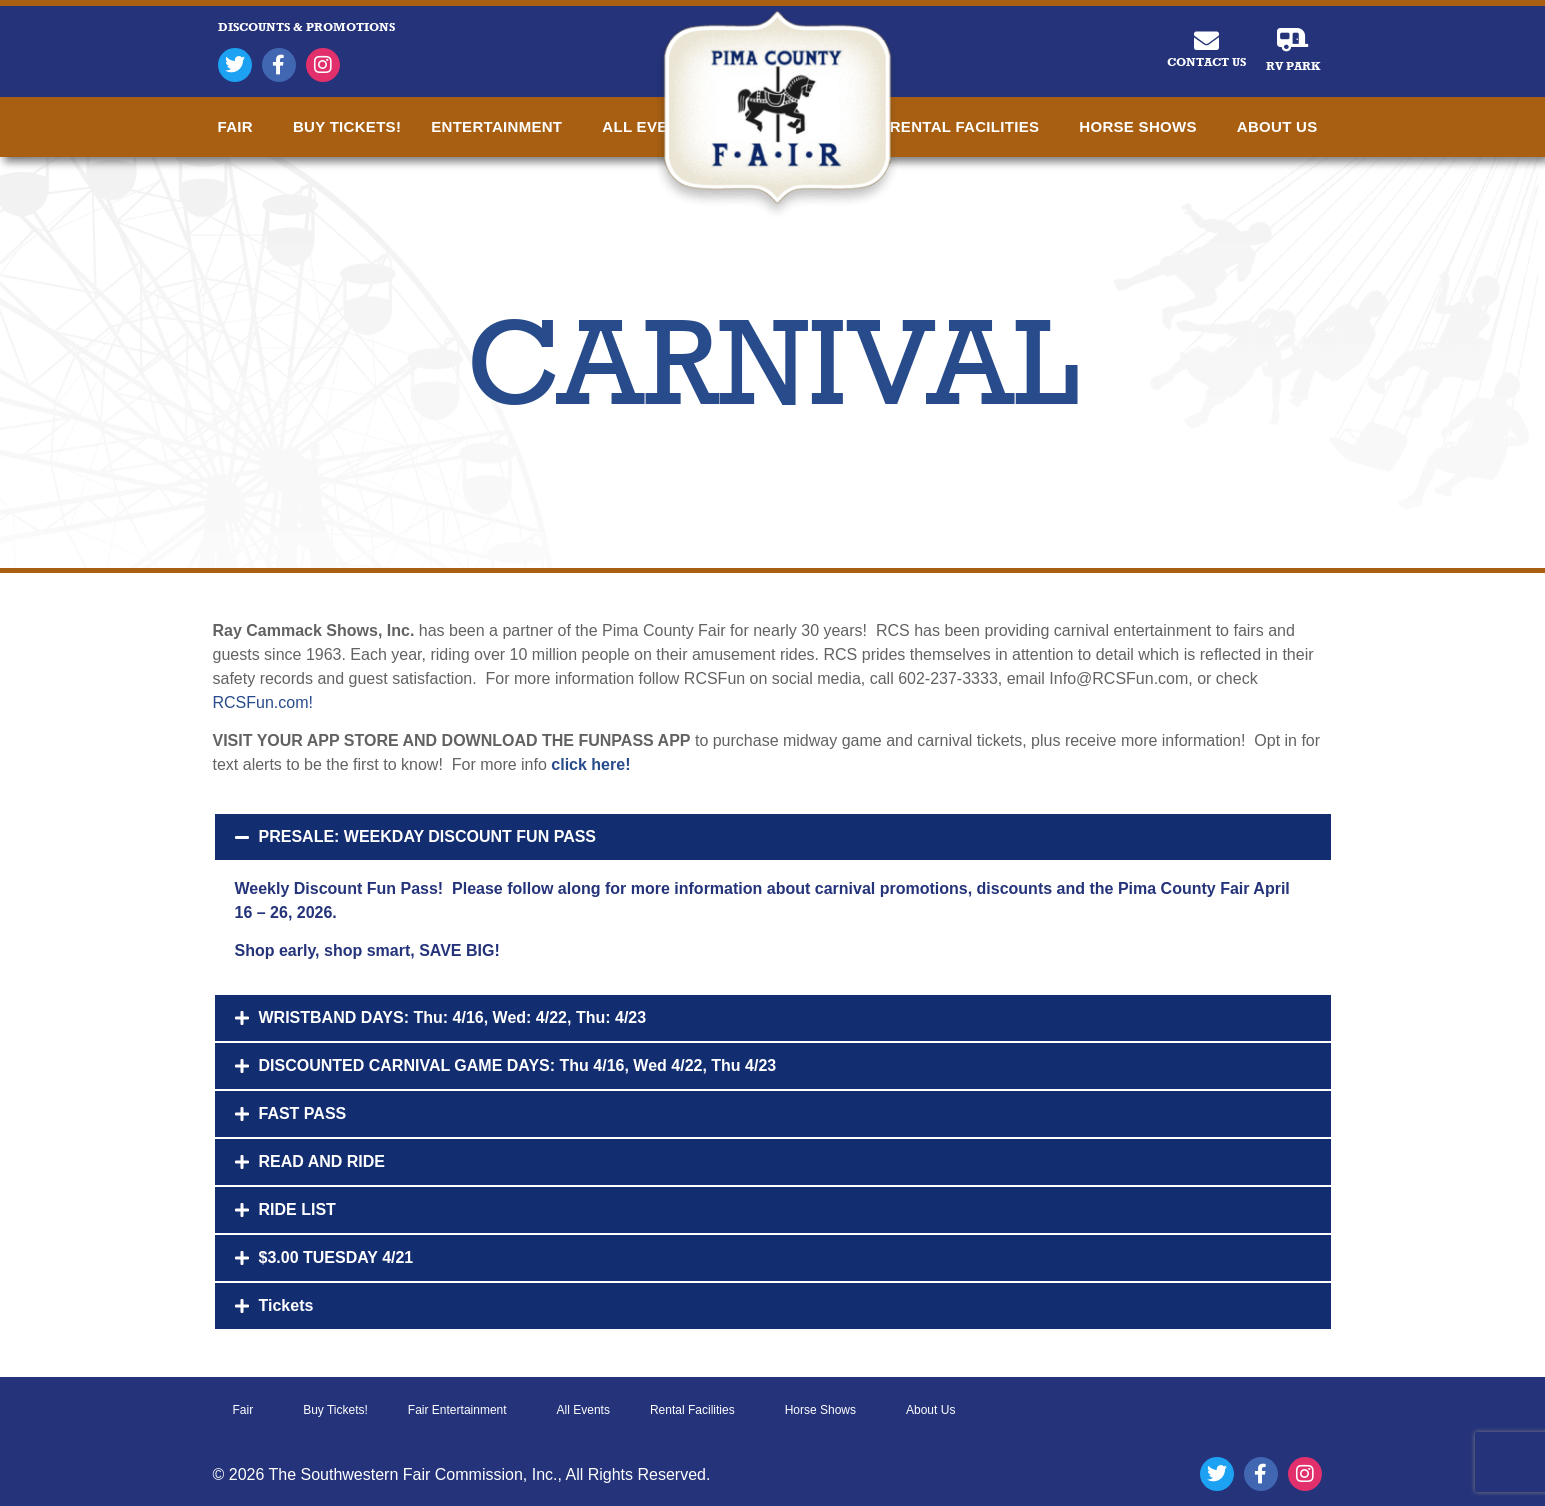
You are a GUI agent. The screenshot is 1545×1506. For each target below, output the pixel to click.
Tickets (286, 1305)
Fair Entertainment (462, 1410)
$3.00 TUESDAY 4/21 (336, 1257)
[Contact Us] (1206, 40)
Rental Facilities (970, 127)
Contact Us (1206, 62)
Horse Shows (1142, 127)
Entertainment (501, 127)
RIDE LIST (297, 1209)
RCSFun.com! (263, 702)
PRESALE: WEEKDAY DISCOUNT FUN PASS (428, 836)
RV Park (1293, 66)
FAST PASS (303, 1113)
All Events (583, 1410)
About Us (1282, 127)
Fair (240, 127)
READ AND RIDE (322, 1161)
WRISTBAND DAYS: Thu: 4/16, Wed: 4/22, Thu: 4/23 (453, 1017)
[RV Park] (1292, 40)
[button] (773, 837)
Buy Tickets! (347, 126)
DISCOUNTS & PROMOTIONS (306, 27)
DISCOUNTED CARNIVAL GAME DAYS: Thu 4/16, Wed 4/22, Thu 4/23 (518, 1065)
